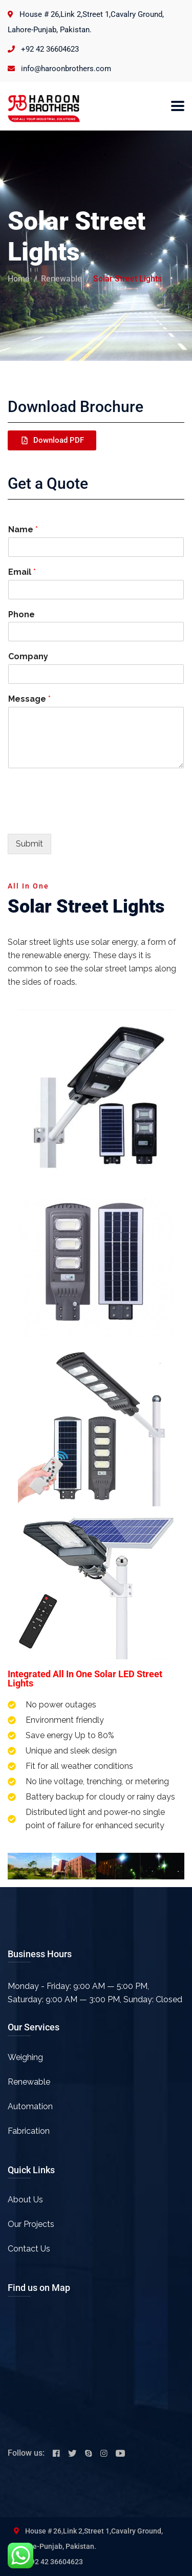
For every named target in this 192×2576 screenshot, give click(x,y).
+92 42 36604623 (50, 49)
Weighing (25, 2057)
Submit (29, 844)
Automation (30, 2106)
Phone (21, 614)
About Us (25, 2199)
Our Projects (31, 2224)
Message (29, 699)
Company (28, 656)
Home (19, 279)
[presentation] (85, 816)
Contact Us (29, 2249)
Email (22, 572)
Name (23, 529)
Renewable (61, 279)
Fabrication (29, 2131)
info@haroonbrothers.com (66, 68)
